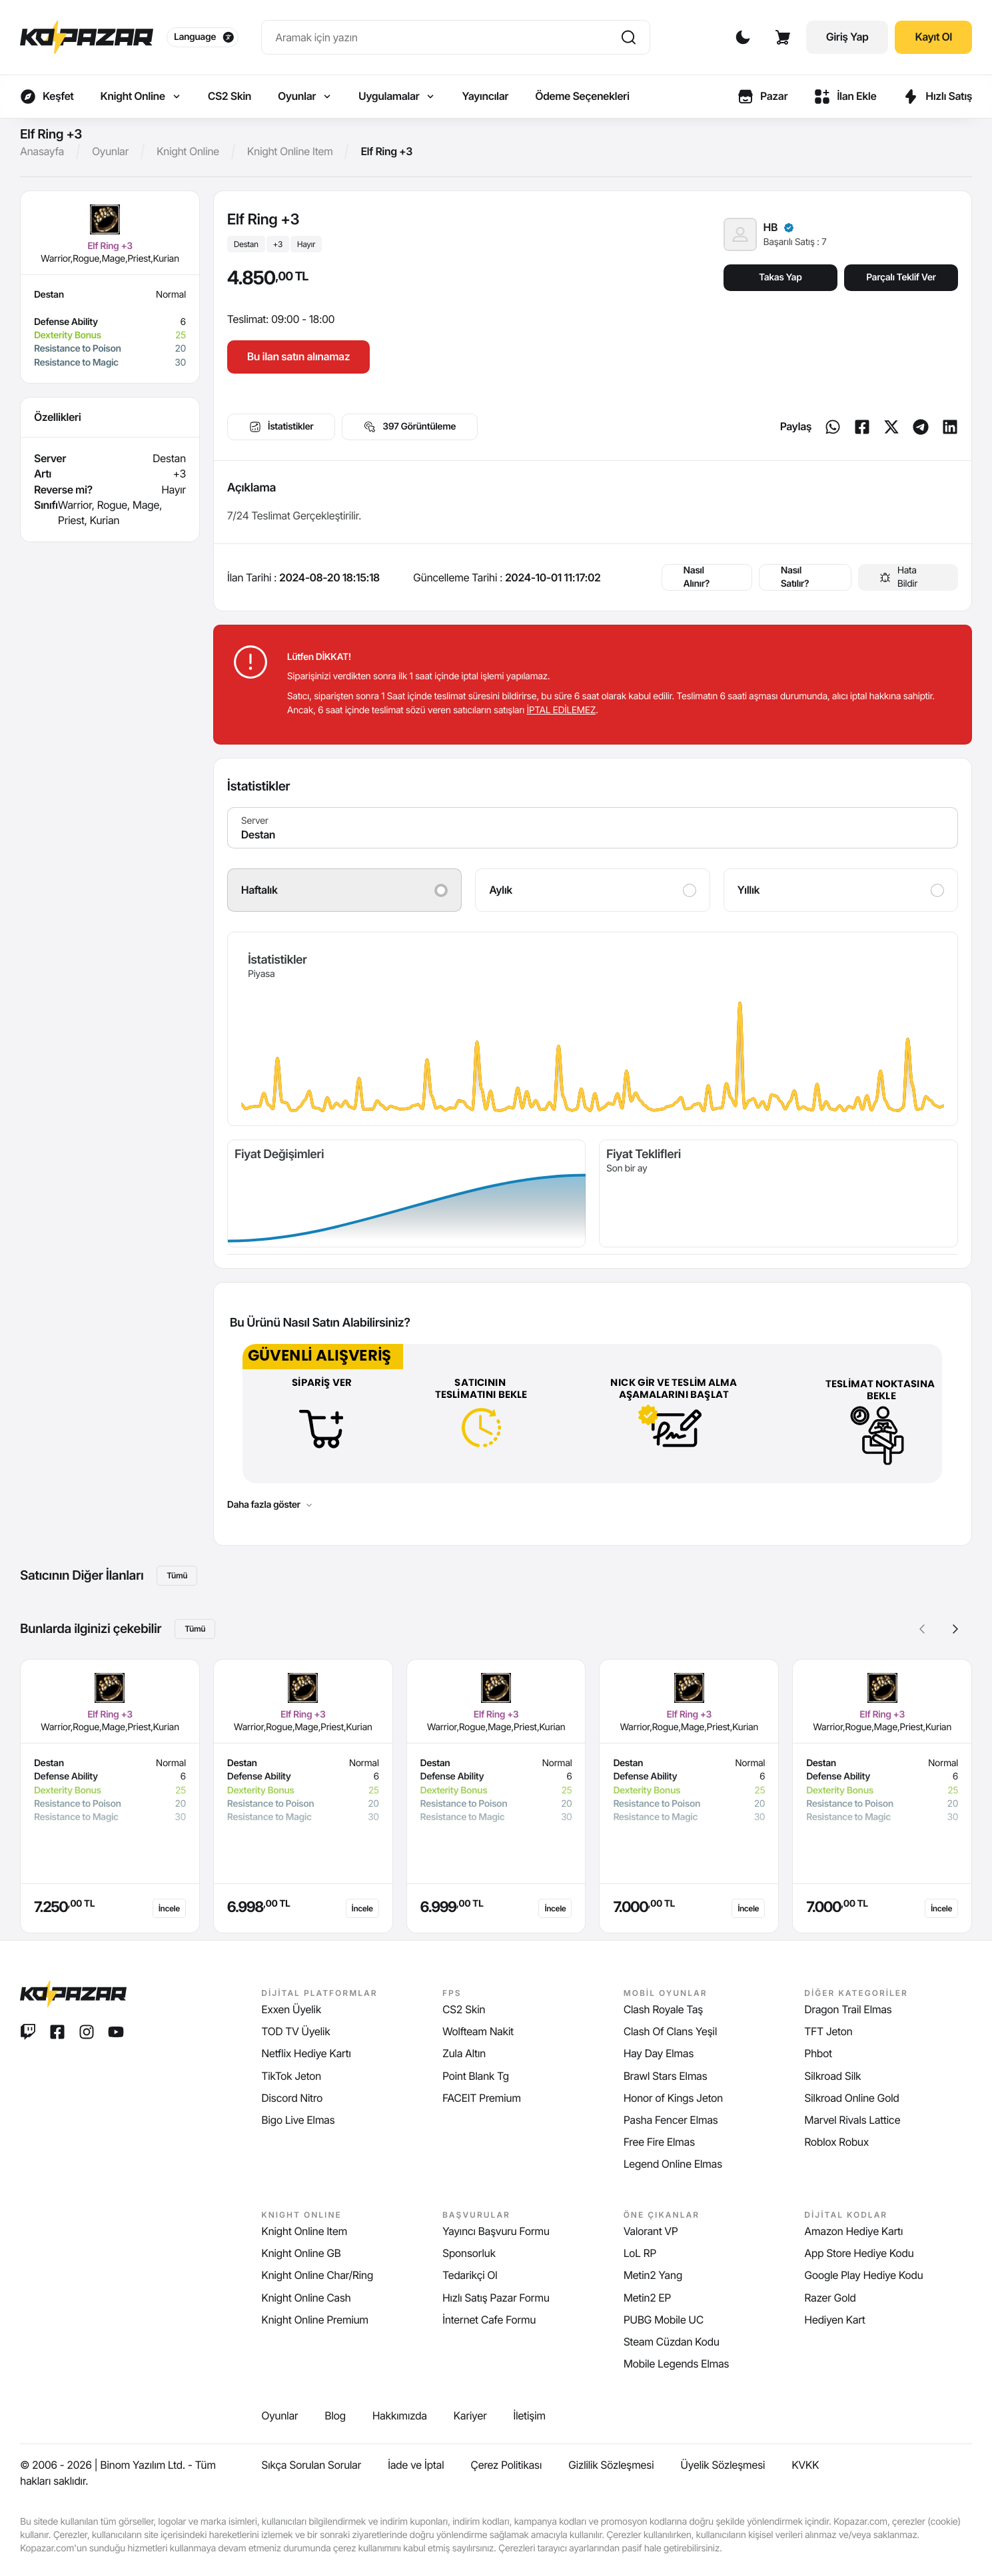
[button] (955, 1629)
